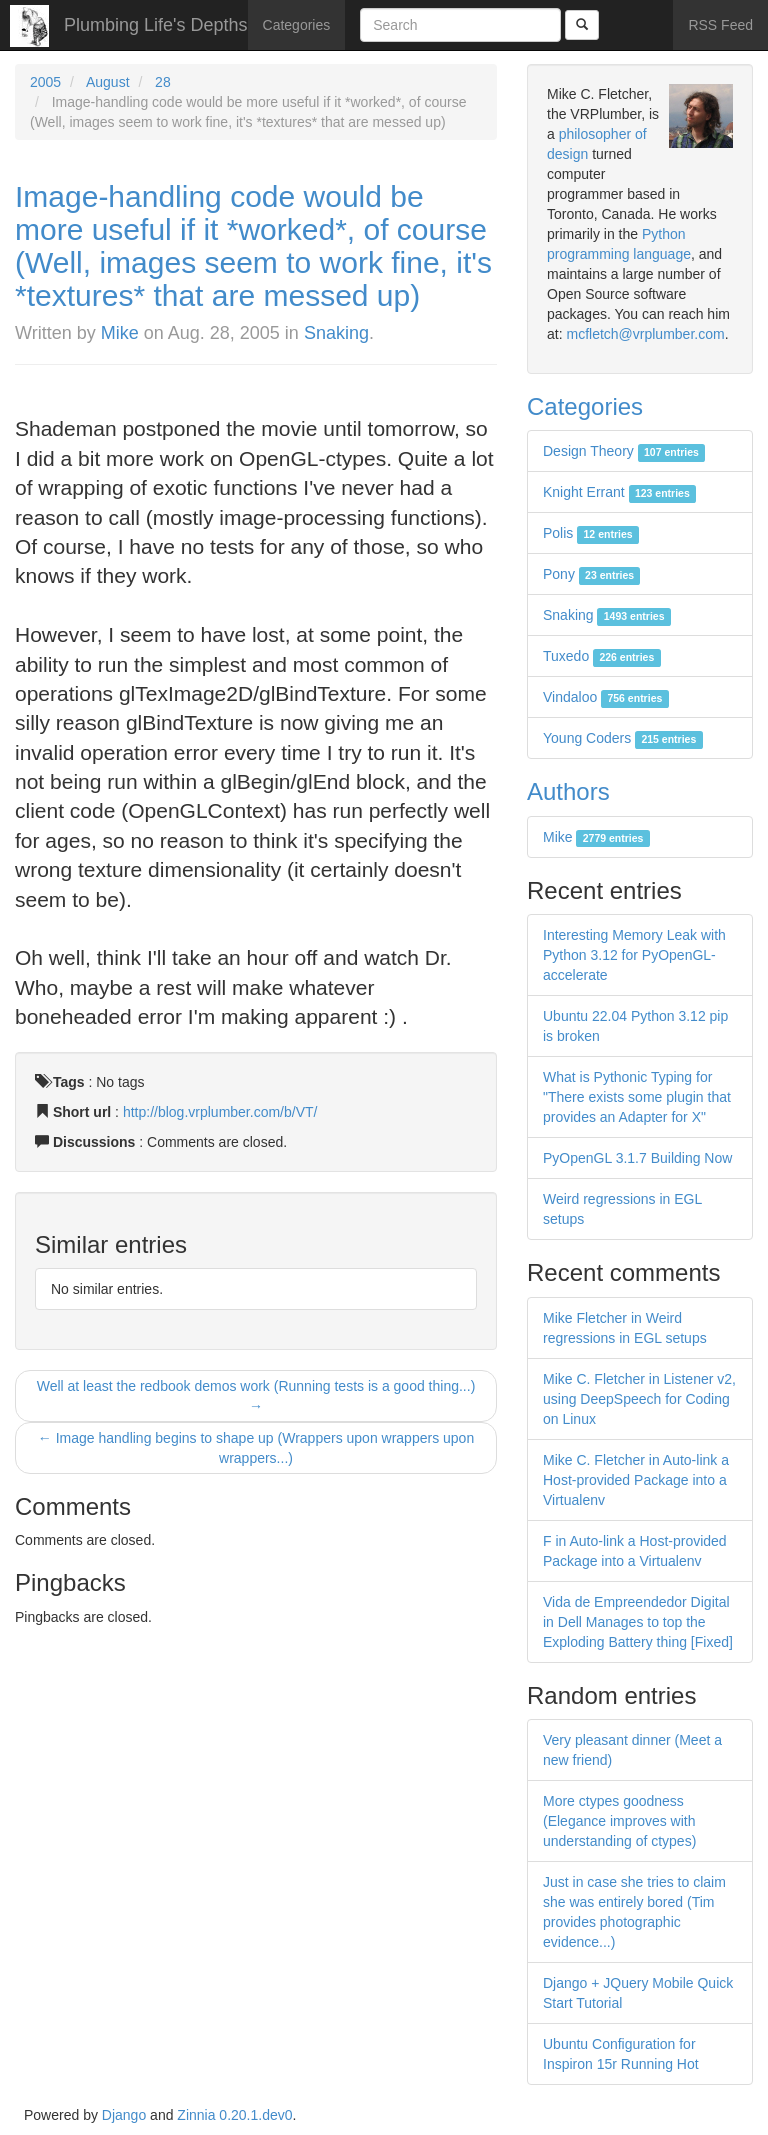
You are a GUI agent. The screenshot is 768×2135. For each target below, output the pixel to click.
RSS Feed (720, 25)
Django (124, 2115)
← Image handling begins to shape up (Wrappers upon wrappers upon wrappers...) (256, 1448)
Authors (568, 791)
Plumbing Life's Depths (156, 25)
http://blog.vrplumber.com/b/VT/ (220, 1112)
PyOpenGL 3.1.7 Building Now (637, 1158)
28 (163, 82)
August (108, 82)
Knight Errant (619, 492)
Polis (591, 533)
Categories (297, 25)
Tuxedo (602, 656)
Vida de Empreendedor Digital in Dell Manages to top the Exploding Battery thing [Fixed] (638, 1622)
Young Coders (623, 738)
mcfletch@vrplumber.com (645, 334)
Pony (591, 574)
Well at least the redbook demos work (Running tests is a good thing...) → (256, 1396)
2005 (45, 82)
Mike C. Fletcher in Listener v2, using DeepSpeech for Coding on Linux (639, 1399)
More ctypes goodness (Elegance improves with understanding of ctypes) (619, 1821)
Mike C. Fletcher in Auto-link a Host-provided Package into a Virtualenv (636, 1480)
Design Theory (624, 451)
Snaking (336, 333)
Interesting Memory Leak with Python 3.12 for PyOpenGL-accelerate (634, 955)
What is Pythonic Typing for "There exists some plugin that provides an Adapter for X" (637, 1097)
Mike (120, 333)
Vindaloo (606, 697)
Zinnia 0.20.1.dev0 (234, 2115)
